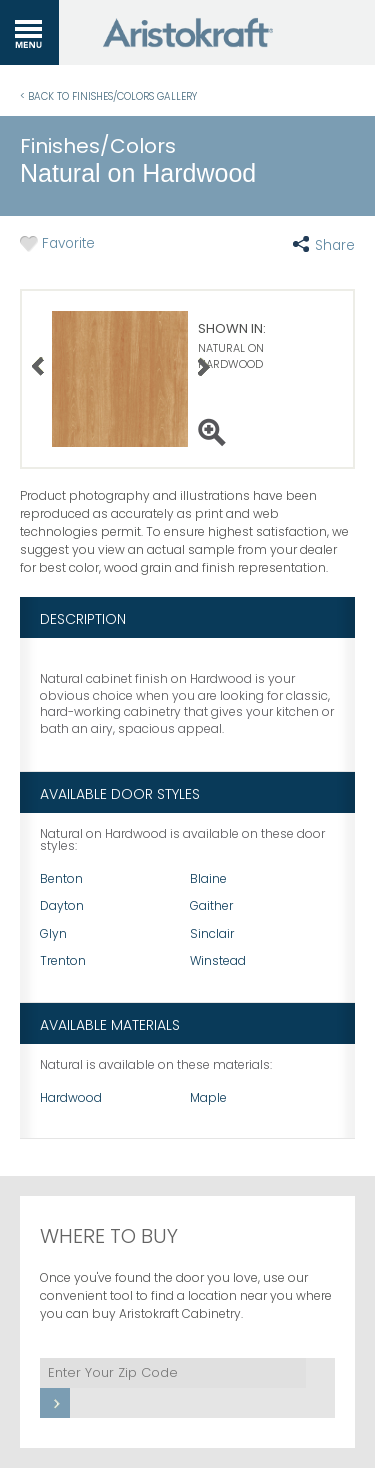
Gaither (211, 905)
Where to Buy (109, 1236)
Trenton (63, 960)
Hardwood (71, 1097)
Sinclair (212, 933)
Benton (61, 878)
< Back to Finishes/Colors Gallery (108, 96)
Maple (208, 1097)
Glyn (53, 933)
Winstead (218, 960)
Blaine (208, 878)
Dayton (62, 905)
